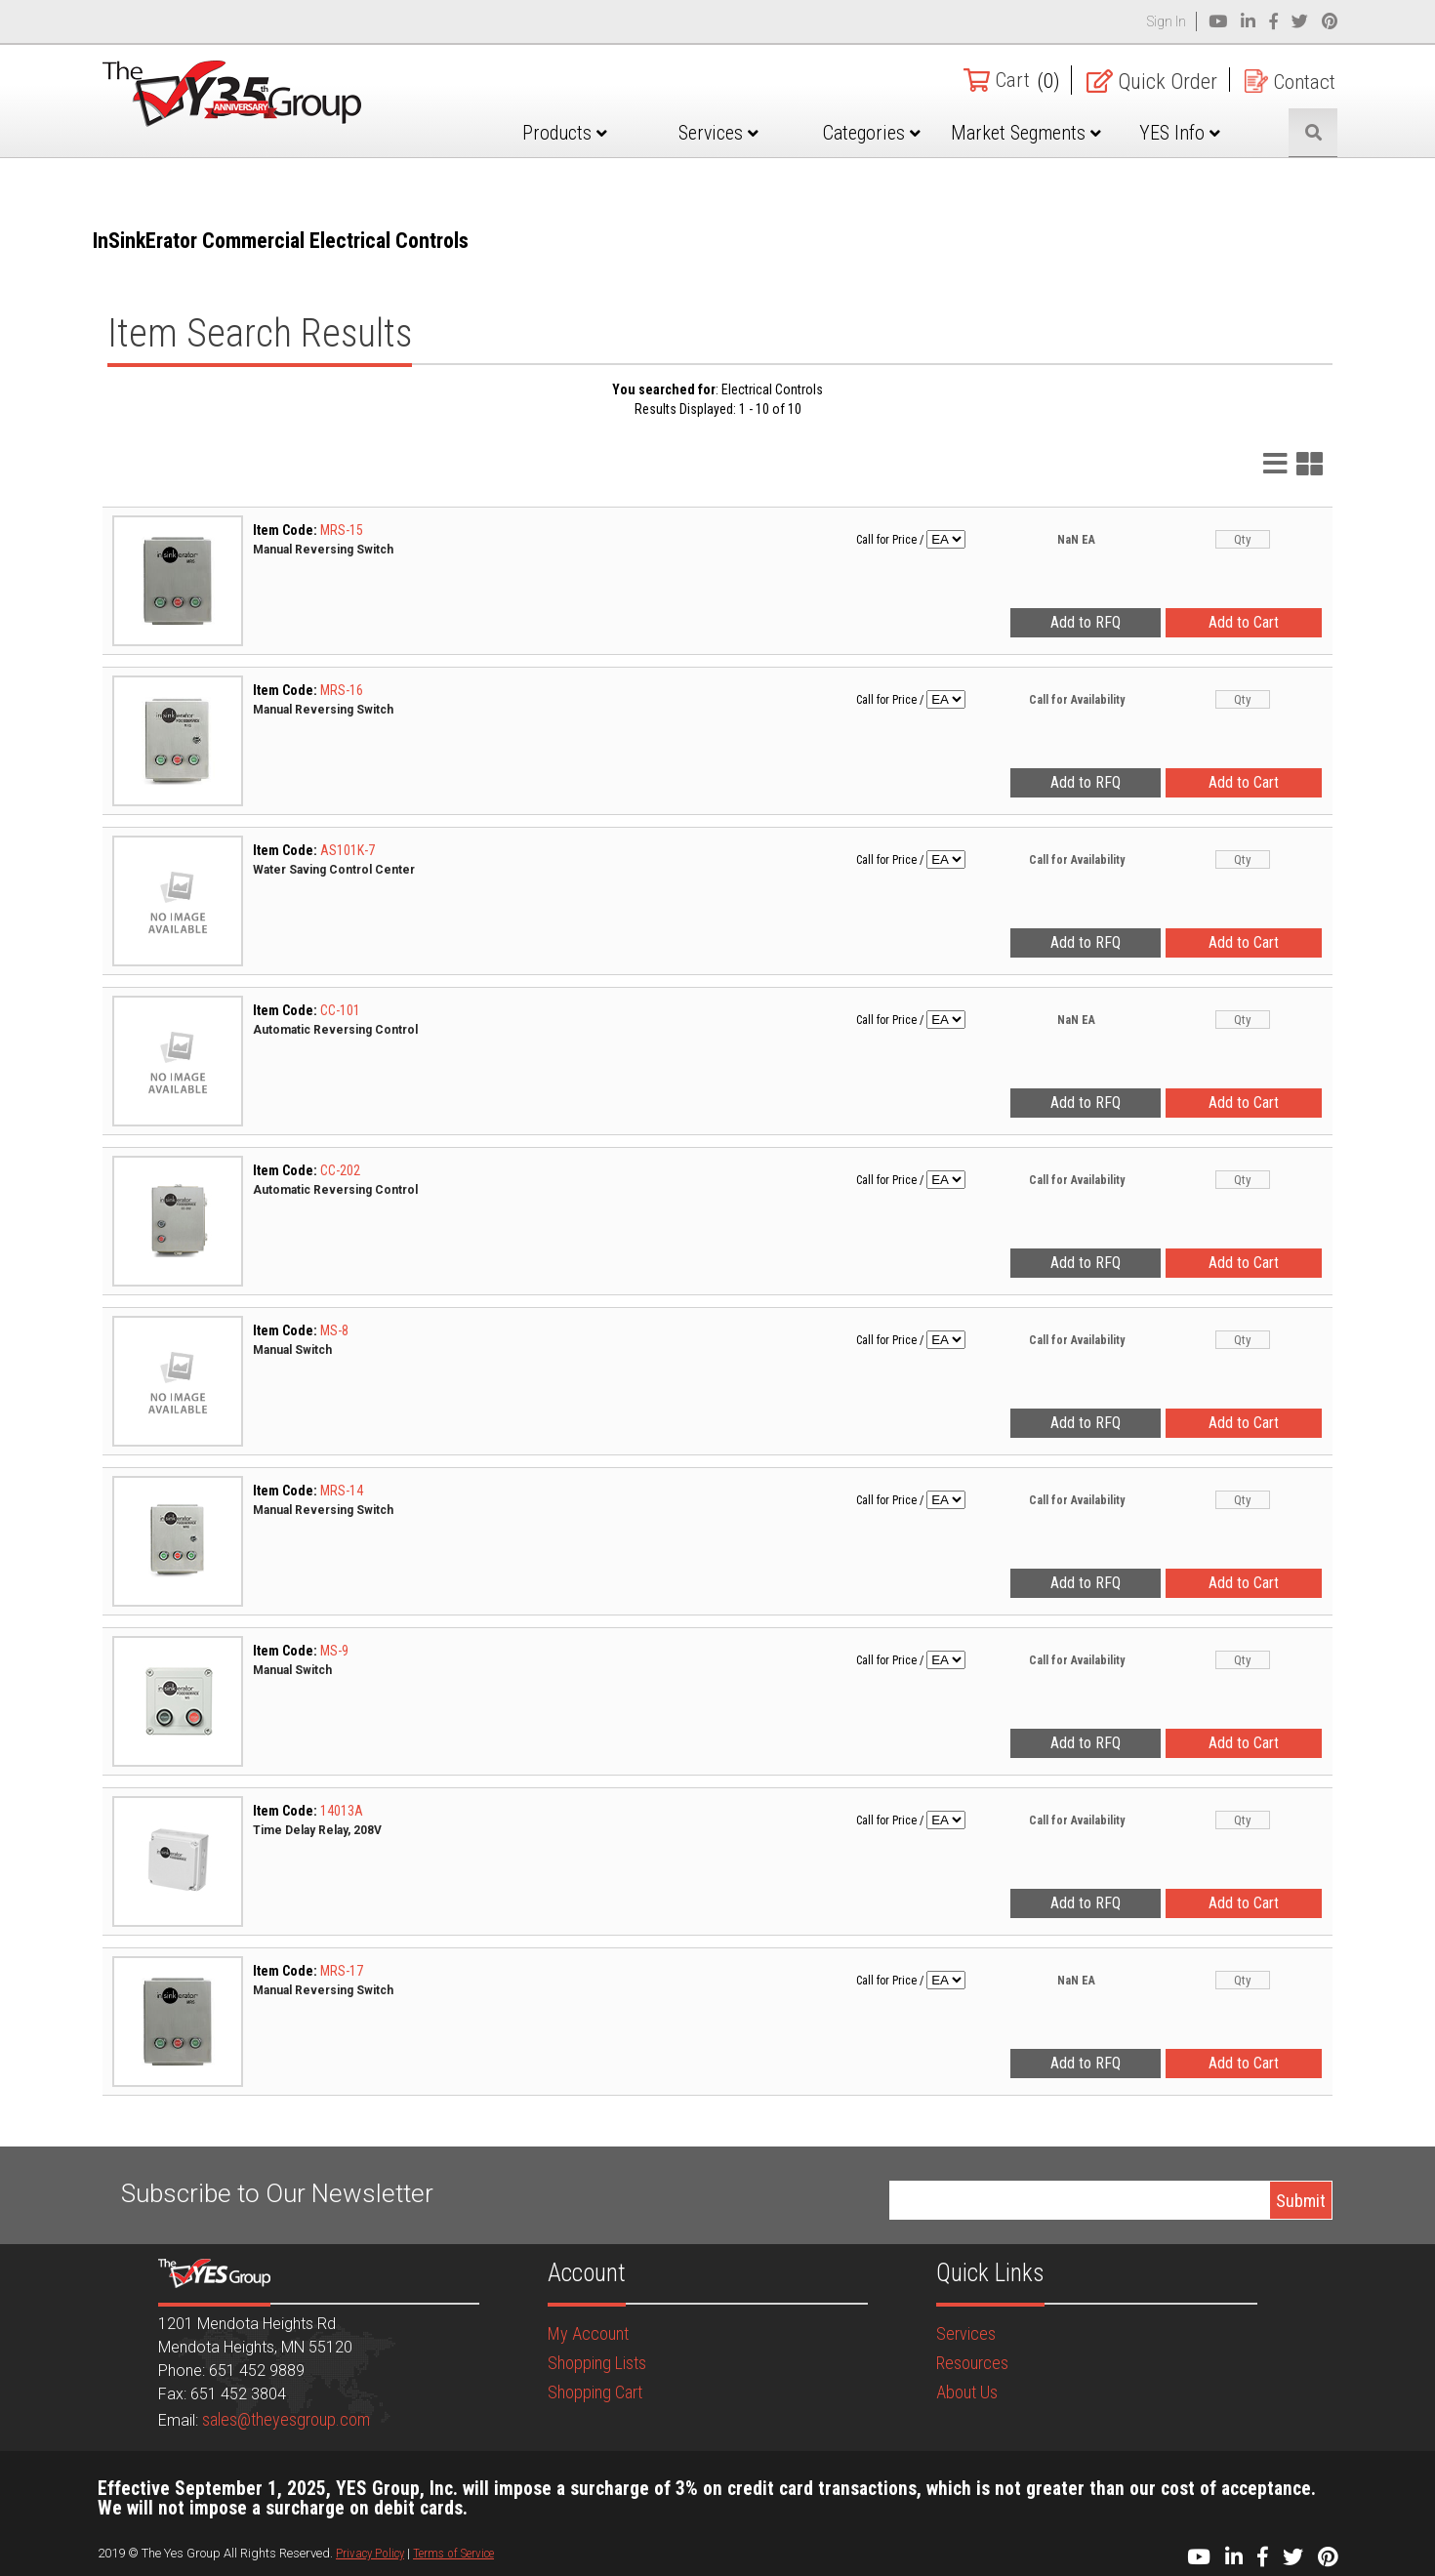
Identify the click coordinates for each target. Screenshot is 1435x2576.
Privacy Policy (370, 2553)
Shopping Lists (597, 2362)
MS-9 (334, 1650)
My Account (588, 2333)
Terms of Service (453, 2553)
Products (587, 132)
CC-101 (340, 1010)
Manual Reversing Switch (323, 549)
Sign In (1166, 21)
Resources (972, 2362)
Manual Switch (292, 1350)
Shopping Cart (595, 2392)
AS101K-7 (347, 850)
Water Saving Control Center (334, 870)
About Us (967, 2392)
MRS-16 (341, 690)
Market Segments (1034, 147)
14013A (341, 1811)
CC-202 (340, 1170)
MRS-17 (341, 1971)
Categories (885, 132)
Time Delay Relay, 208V (317, 1830)
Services (737, 132)
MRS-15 (341, 530)
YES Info (1184, 132)
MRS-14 (341, 1490)
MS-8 (334, 1330)
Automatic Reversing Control (335, 1030)
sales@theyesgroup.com (286, 2419)
